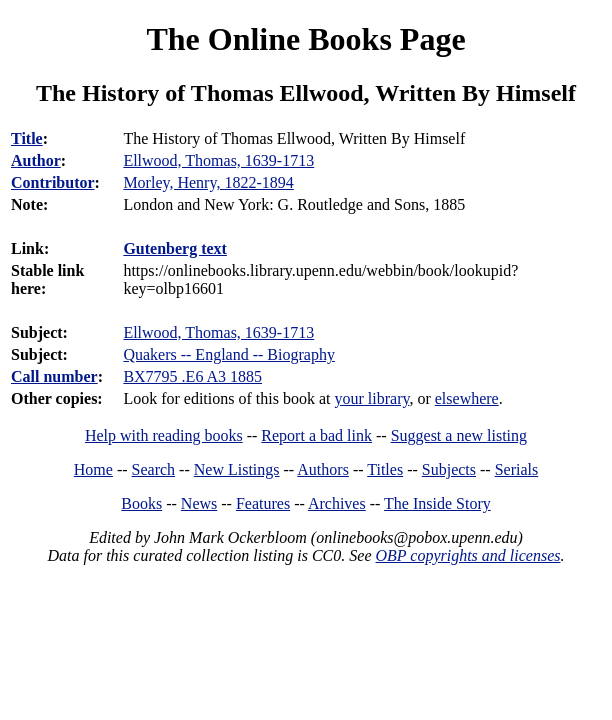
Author (36, 160)
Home (93, 469)
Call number (54, 376)
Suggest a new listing (459, 435)
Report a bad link (316, 435)
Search (154, 469)
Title (27, 138)
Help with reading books (164, 435)
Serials (517, 469)
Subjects (449, 469)
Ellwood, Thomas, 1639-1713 (218, 332)
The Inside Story (437, 503)
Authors (323, 469)
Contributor (53, 182)
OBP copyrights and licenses (467, 555)
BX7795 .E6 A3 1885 (192, 376)
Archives (337, 503)
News (199, 503)
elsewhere (467, 398)
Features (263, 503)
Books (141, 503)
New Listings (237, 469)
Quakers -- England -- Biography (229, 354)
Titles (385, 469)
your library (371, 398)
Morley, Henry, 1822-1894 (208, 182)
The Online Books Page (305, 39)
